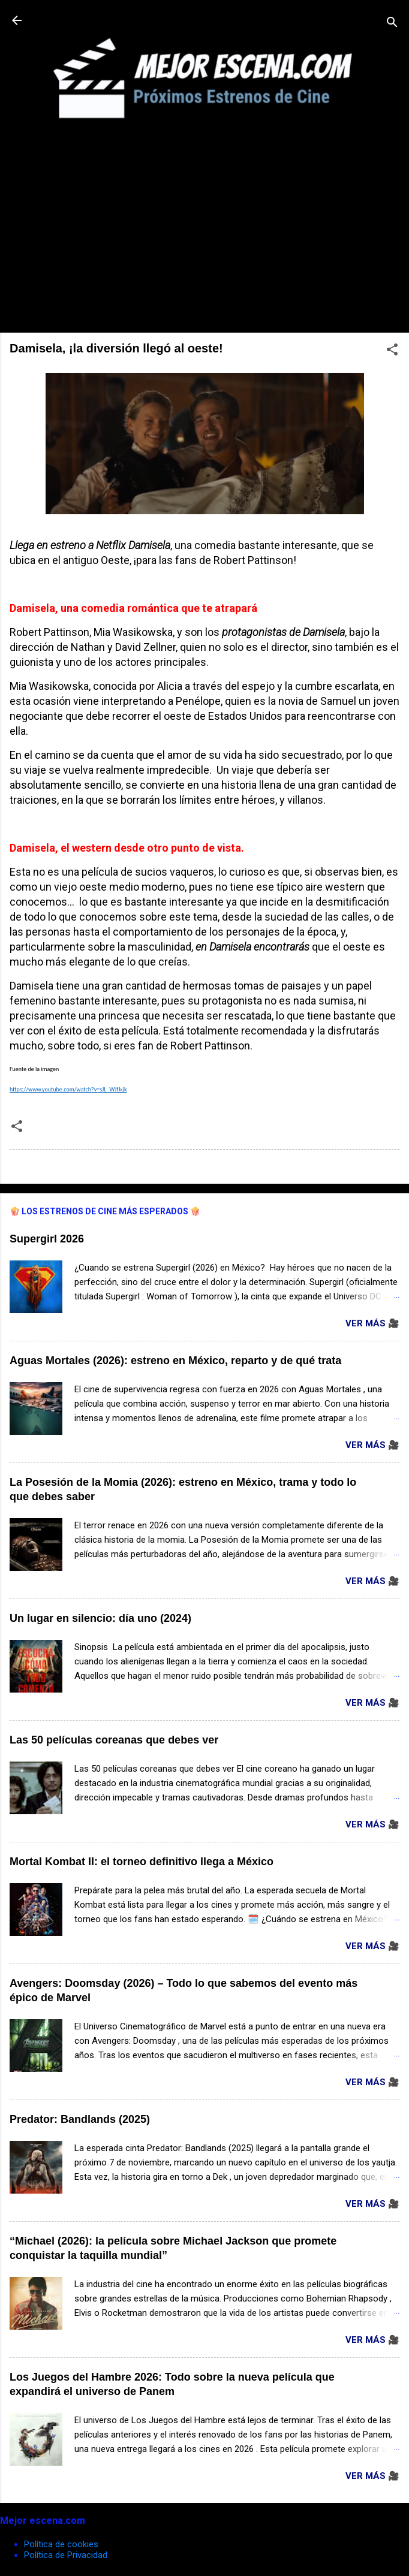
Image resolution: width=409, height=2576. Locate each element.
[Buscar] (392, 24)
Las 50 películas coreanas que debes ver (114, 1740)
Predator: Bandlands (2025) (80, 2119)
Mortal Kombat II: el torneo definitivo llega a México (141, 1862)
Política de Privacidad (65, 2555)
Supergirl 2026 (47, 1239)
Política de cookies (61, 2544)
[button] (392, 351)
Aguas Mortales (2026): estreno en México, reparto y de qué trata (175, 1361)
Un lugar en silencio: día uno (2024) (100, 1618)
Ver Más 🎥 (372, 1323)
